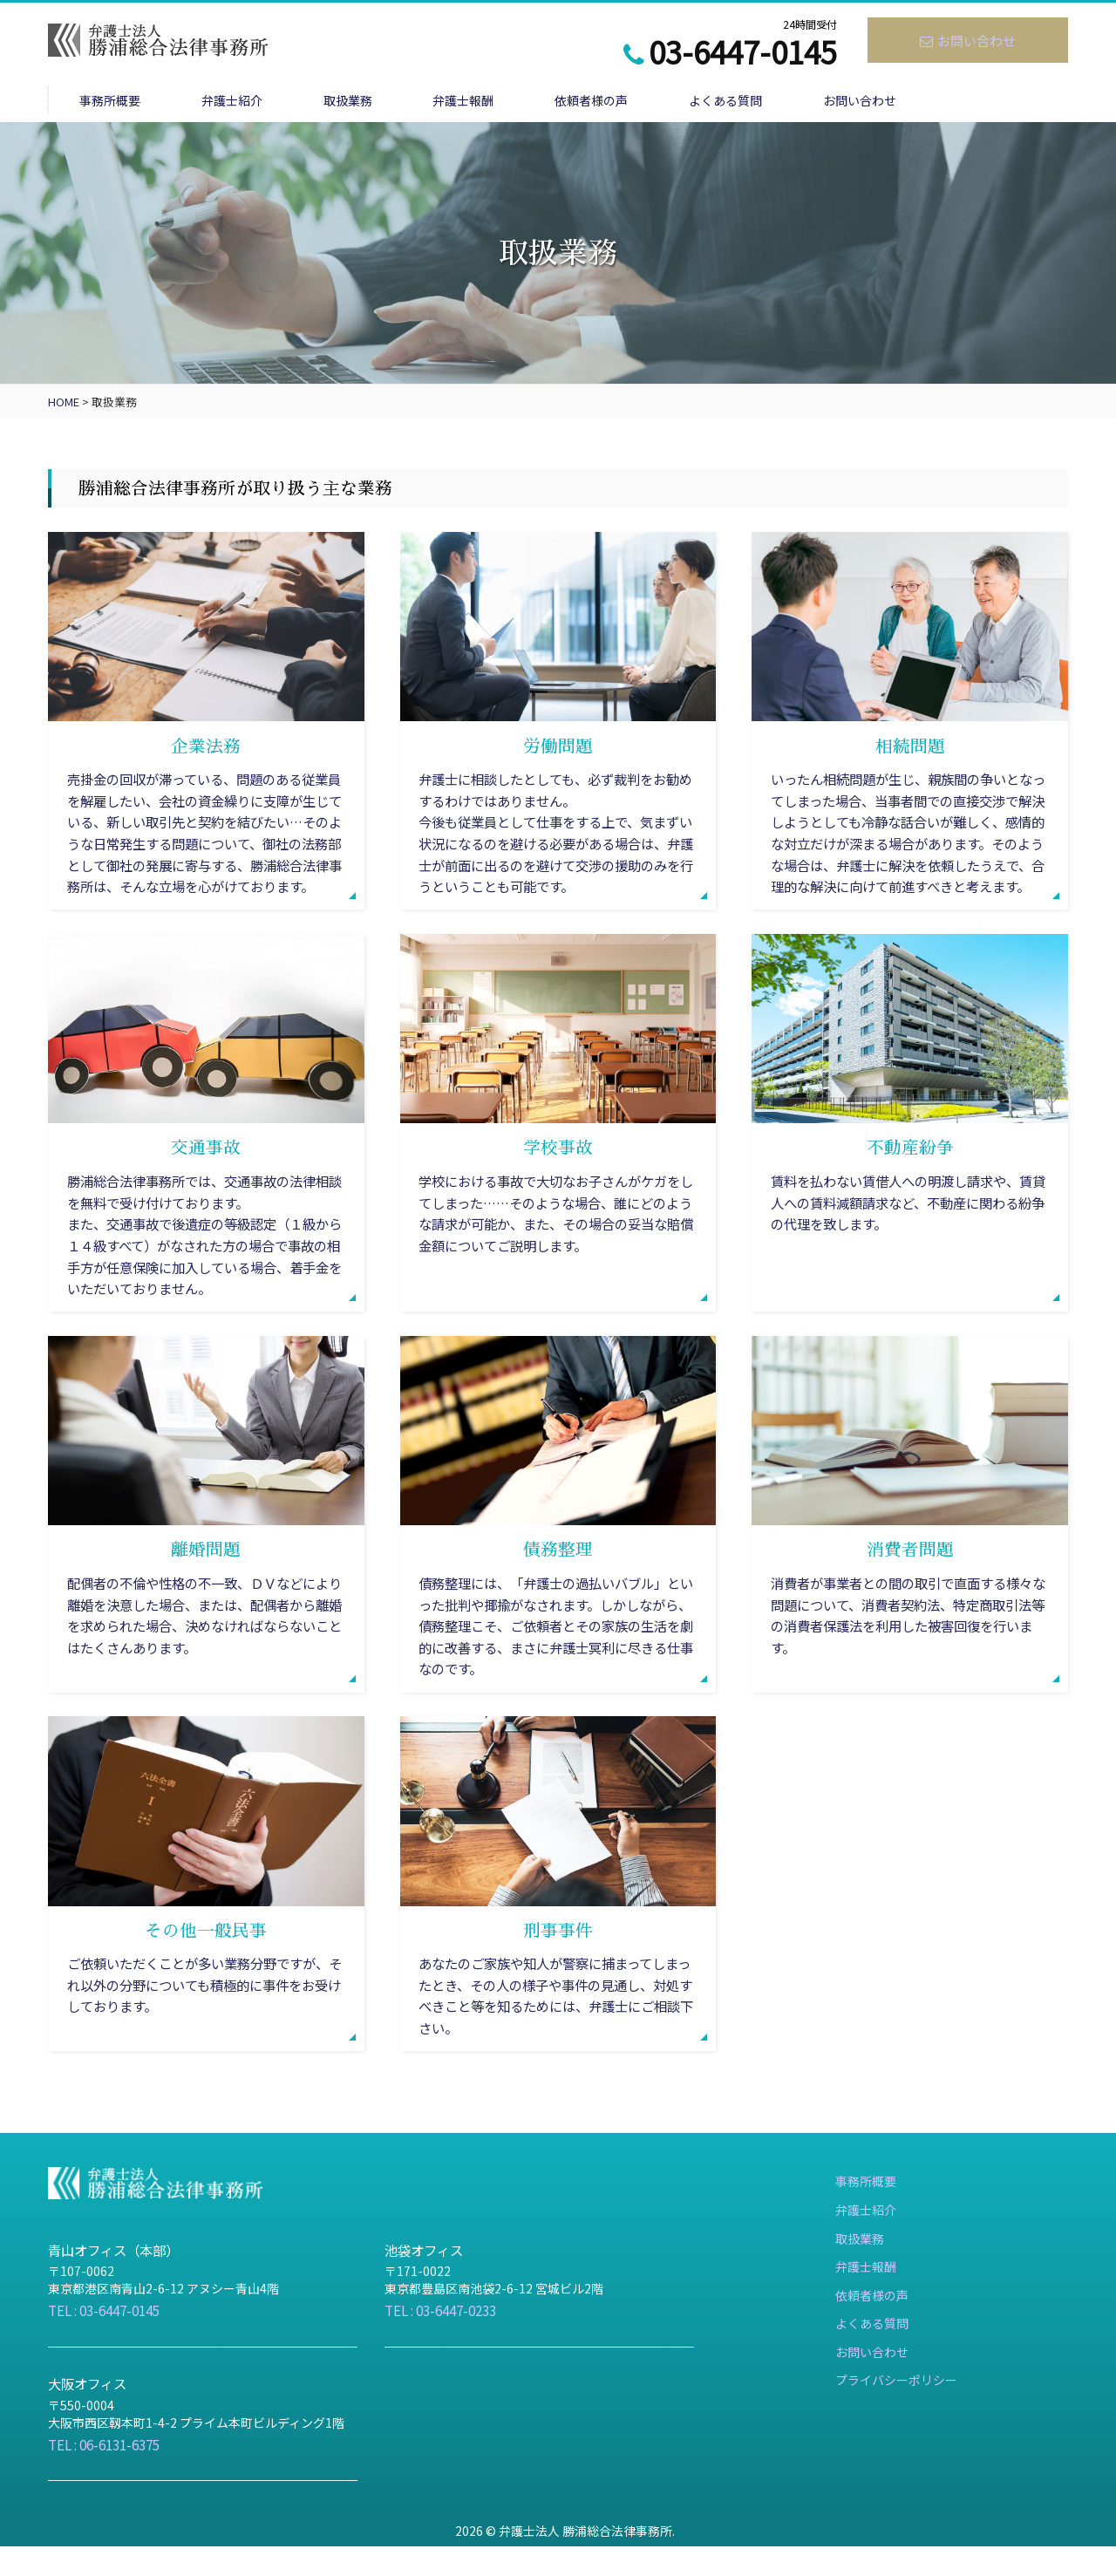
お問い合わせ (968, 40)
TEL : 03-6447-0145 (108, 2339)
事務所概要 (118, 102)
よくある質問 (824, 102)
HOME (63, 404)
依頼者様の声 (672, 102)
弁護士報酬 (526, 102)
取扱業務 (392, 102)
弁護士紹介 (258, 102)
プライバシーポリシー (897, 2434)
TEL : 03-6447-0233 (445, 2339)
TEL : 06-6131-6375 (108, 2474)
